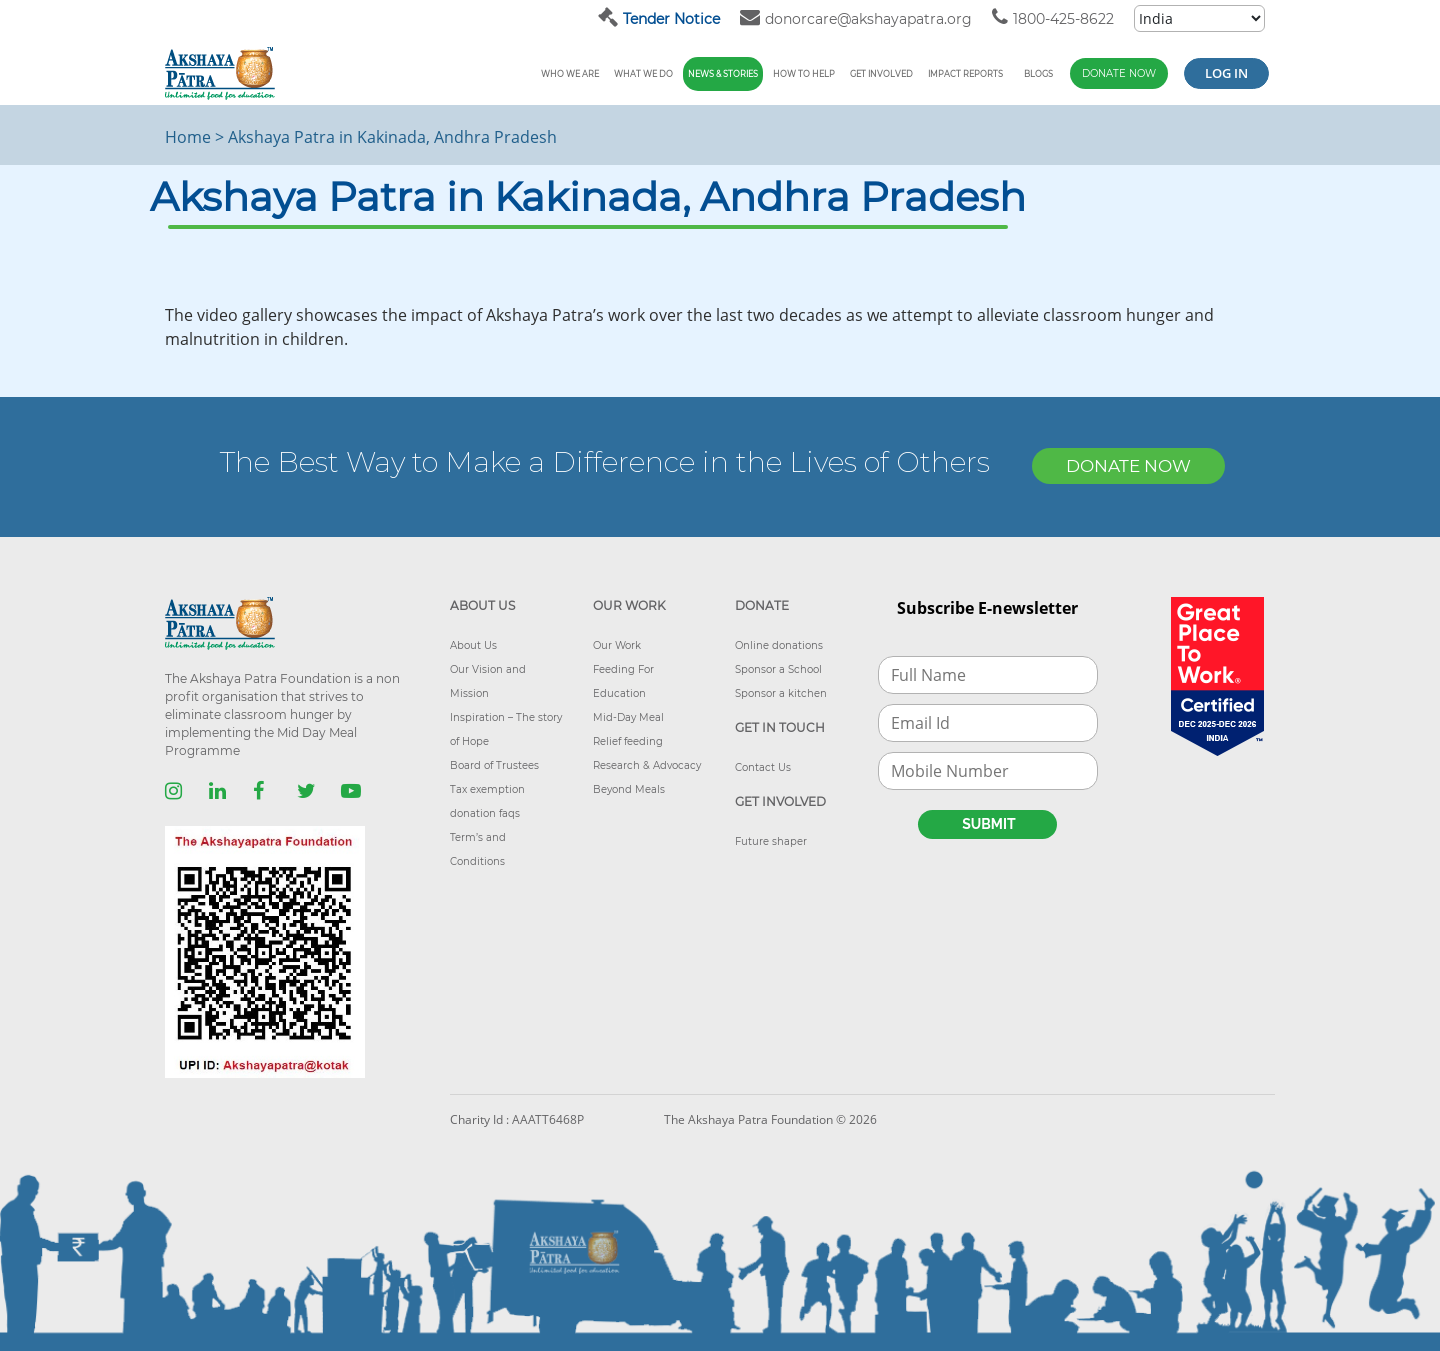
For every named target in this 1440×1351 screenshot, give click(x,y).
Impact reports (965, 74)
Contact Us (763, 767)
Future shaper (771, 841)
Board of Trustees (494, 765)
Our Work (617, 645)
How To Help (804, 74)
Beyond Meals (629, 789)
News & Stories (723, 74)
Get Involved (881, 74)
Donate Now (1119, 73)
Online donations (779, 645)
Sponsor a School (778, 669)
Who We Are (570, 74)
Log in (1226, 73)
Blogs (1038, 74)
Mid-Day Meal (628, 717)
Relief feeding (628, 741)
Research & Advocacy (647, 765)
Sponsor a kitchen (781, 693)
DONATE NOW (1128, 466)
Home (188, 137)
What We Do (643, 74)
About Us (473, 645)
